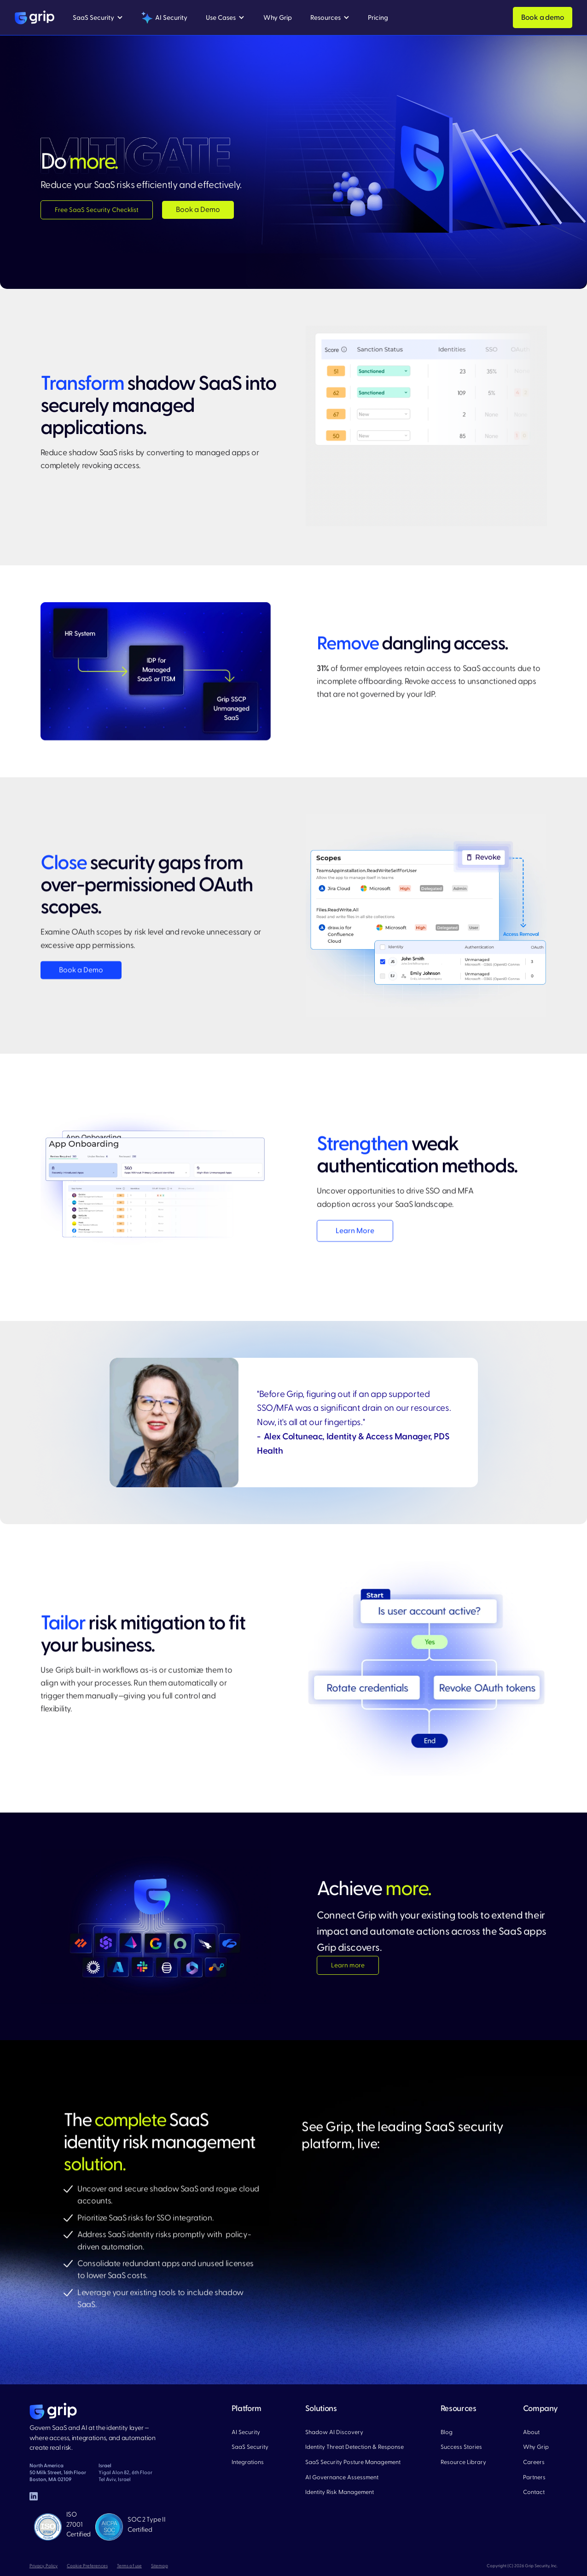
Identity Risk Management (339, 2492)
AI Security (246, 2432)
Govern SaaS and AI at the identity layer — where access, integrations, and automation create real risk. (92, 2437)
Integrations (248, 2462)
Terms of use (129, 2566)
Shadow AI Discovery (334, 2432)
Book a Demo (198, 209)
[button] (98, 17)
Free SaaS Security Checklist (97, 209)
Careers (534, 2462)
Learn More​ (355, 1230)
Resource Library (463, 2462)
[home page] (53, 2411)
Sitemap (159, 2566)
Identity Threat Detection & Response (354, 2447)
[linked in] (33, 2496)
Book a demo (542, 17)
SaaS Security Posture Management (353, 2462)
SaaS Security (250, 2447)
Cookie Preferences (87, 2566)
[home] (34, 17)
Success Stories (461, 2447)
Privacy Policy (43, 2566)
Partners (534, 2477)
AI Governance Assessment (341, 2477)
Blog (447, 2432)
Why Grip (536, 2447)
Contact (534, 2492)
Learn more (348, 1965)
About (531, 2432)
